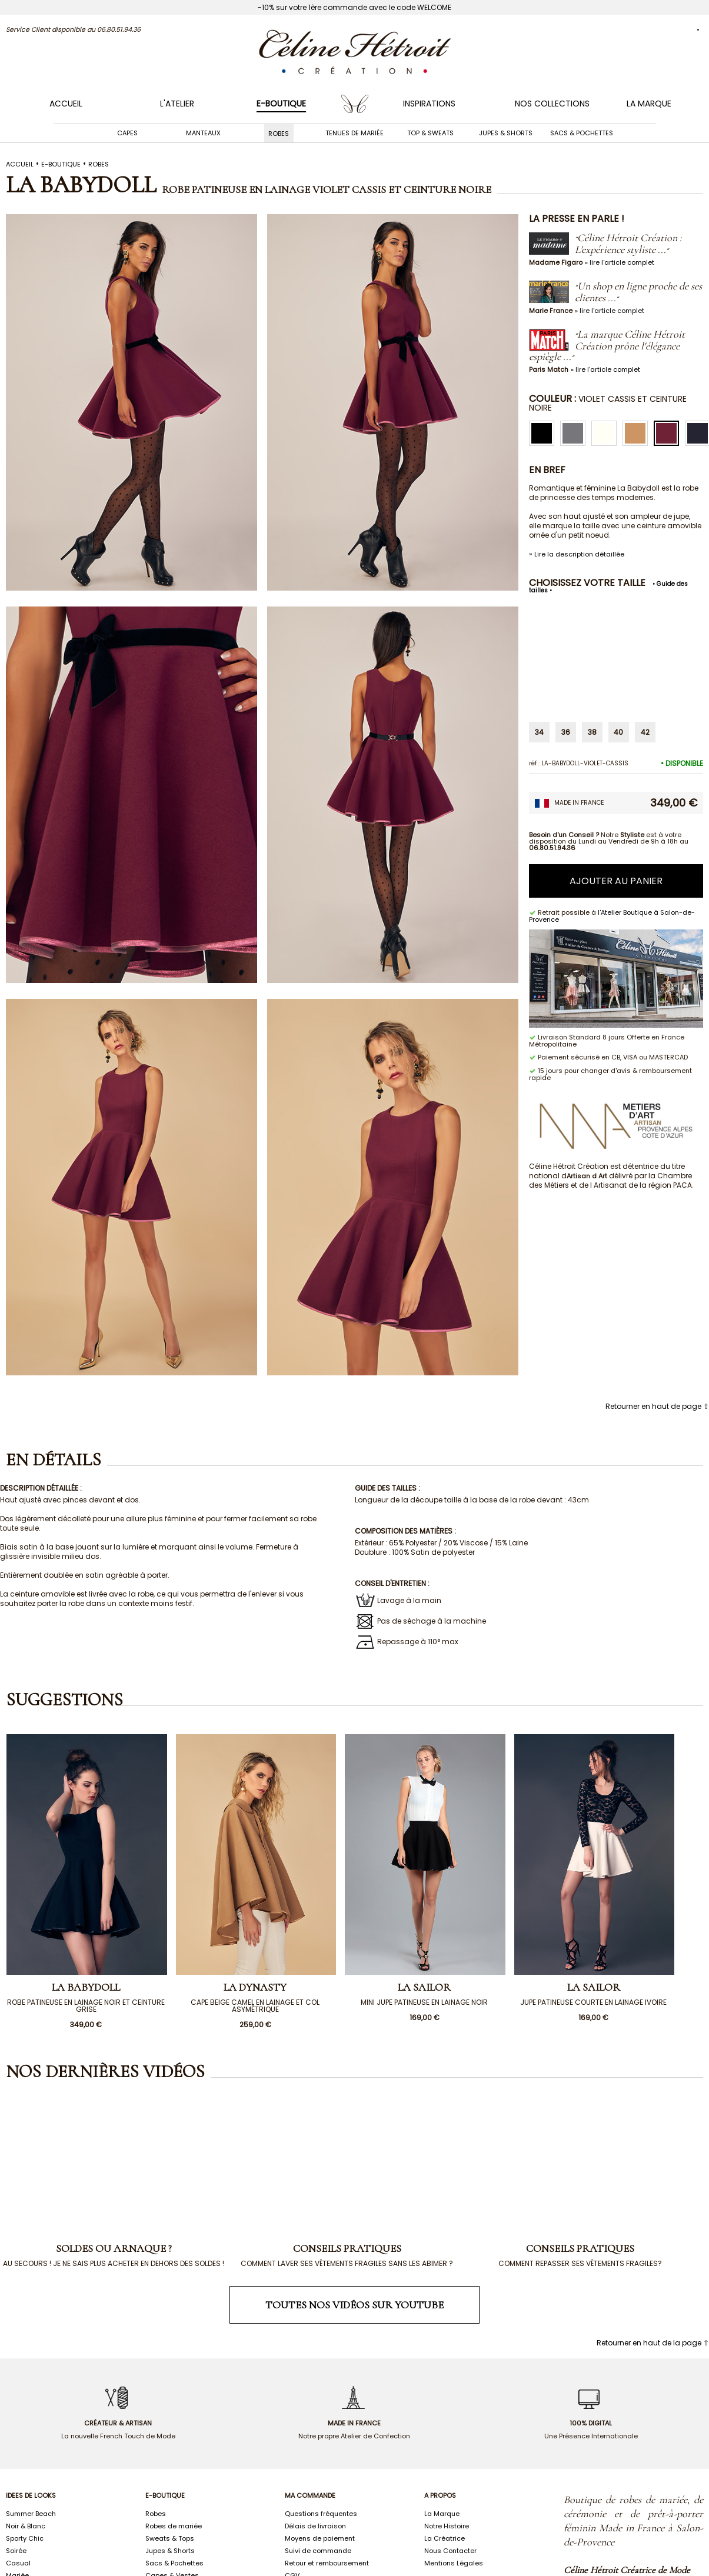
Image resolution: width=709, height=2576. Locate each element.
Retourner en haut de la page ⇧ (653, 2343)
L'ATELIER (177, 103)
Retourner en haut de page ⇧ (657, 1406)
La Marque (442, 2513)
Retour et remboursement (327, 2563)
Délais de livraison (315, 2526)
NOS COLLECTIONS (552, 103)
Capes (127, 133)
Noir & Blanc (25, 2526)
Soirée (16, 2550)
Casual (18, 2563)
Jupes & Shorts (505, 133)
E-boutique (61, 164)
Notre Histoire (446, 2526)
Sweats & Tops (169, 2538)
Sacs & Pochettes (581, 133)
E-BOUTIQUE (281, 103)
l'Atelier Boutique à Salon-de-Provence (612, 916)
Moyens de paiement (320, 2538)
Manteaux (203, 133)
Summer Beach (31, 2513)
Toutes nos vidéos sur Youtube (354, 2304)
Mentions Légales (453, 2563)
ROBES (98, 164)
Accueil (65, 103)
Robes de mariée (173, 2526)
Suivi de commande (318, 2550)
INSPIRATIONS (429, 103)
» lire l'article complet (619, 262)
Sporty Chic (25, 2538)
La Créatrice (444, 2538)
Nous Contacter (450, 2550)
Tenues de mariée (354, 133)
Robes (278, 133)
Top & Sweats (430, 133)
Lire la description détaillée (579, 554)
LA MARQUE (649, 103)
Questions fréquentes (321, 2513)
